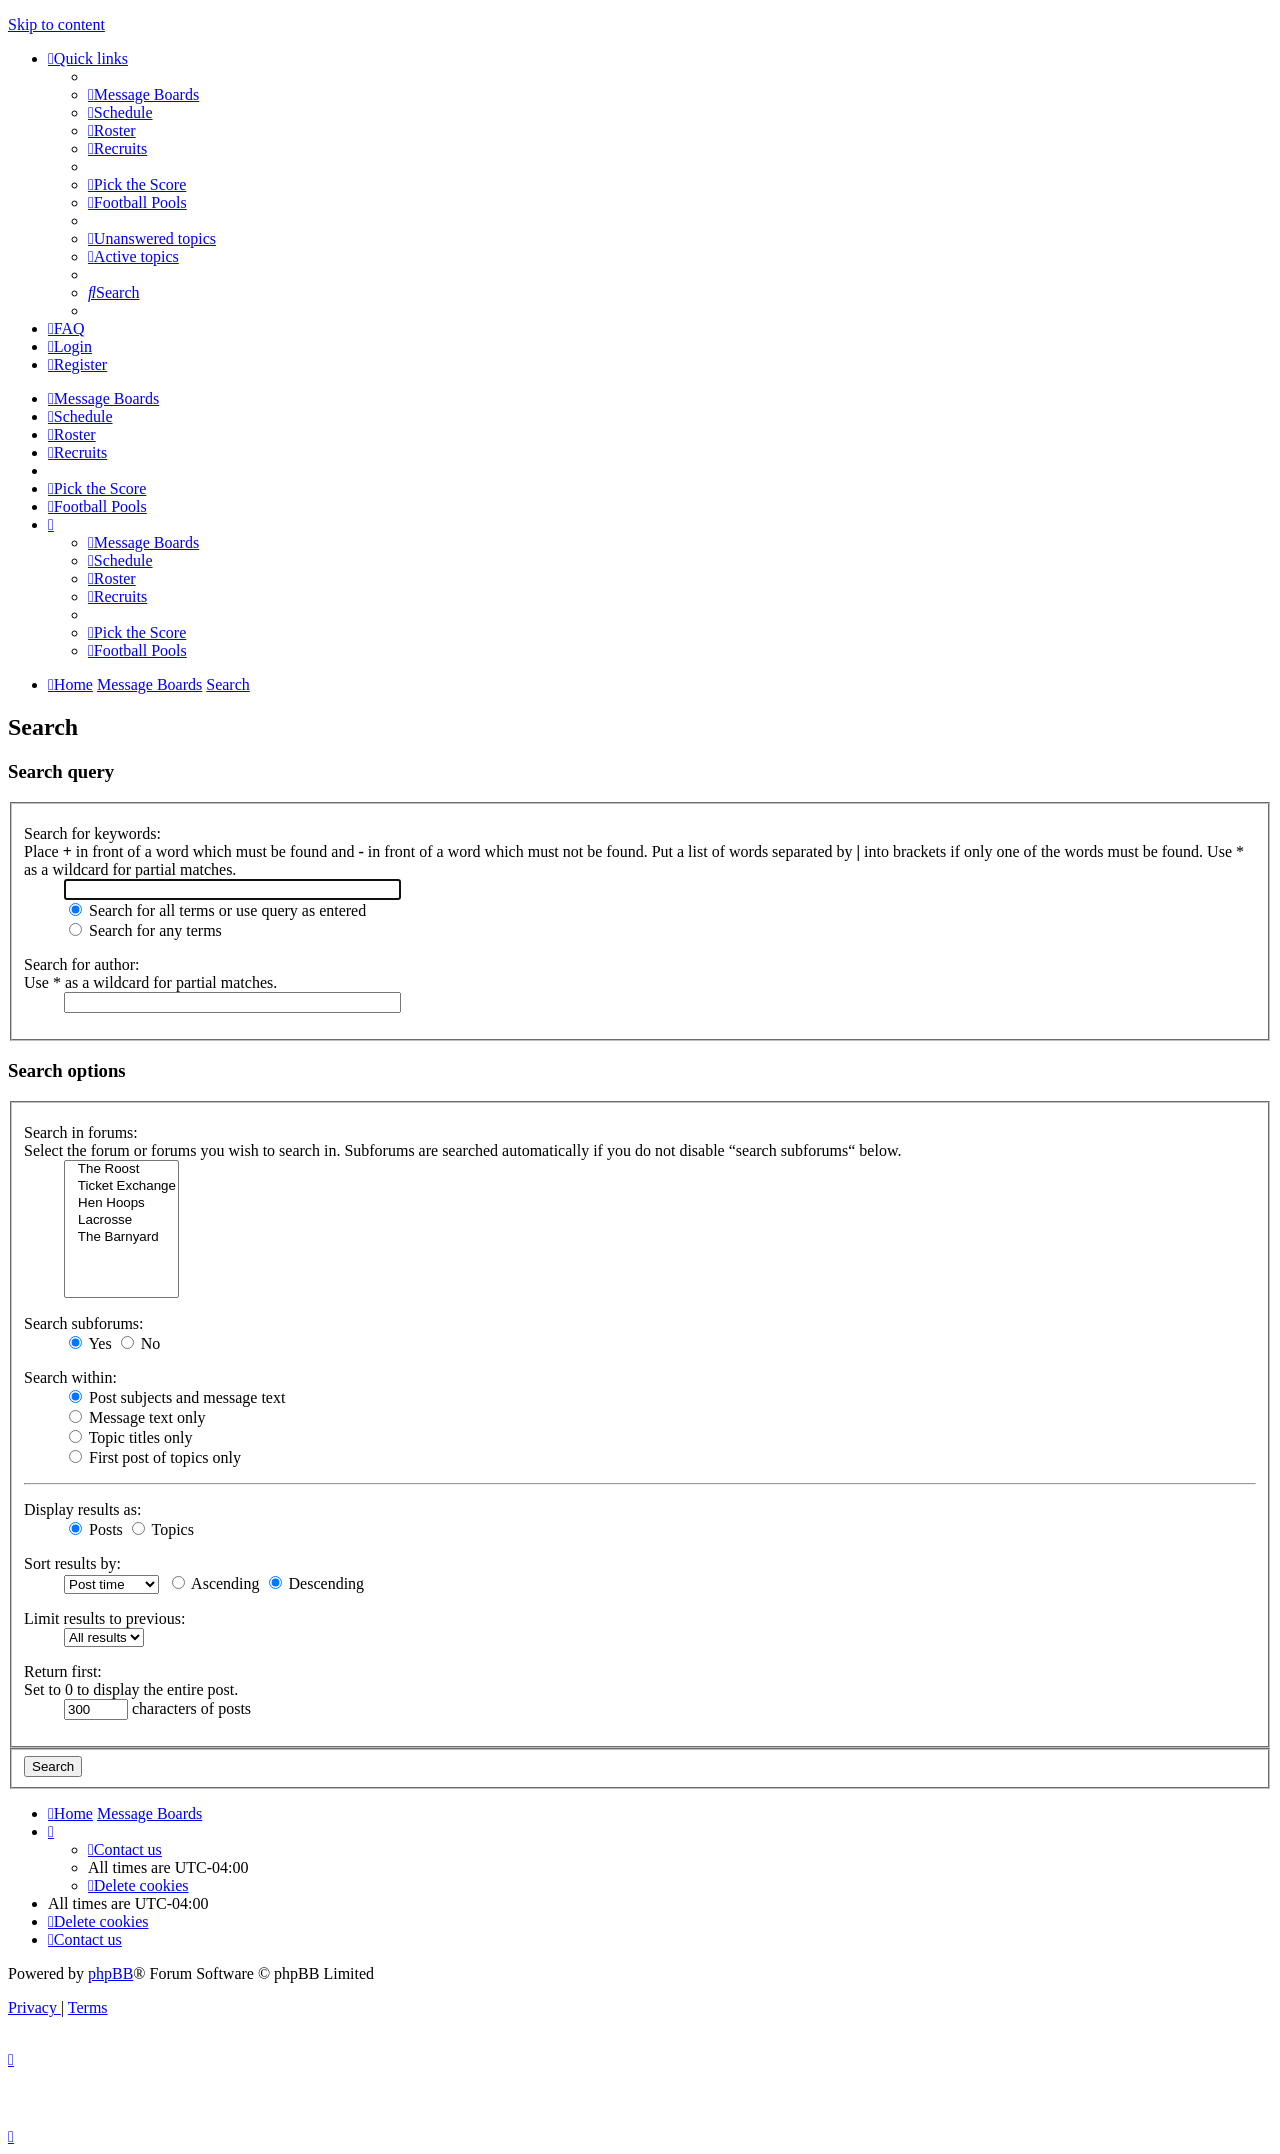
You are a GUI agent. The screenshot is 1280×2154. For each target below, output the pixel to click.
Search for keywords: (92, 833)
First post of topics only (155, 1457)
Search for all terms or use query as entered (217, 910)
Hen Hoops (121, 1203)
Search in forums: (81, 1132)
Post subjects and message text (177, 1397)
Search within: (70, 1377)
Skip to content (56, 24)
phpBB (110, 1973)
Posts (96, 1529)
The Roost (121, 1169)
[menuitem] (143, 94)
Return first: (63, 1671)
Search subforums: (84, 1323)
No (141, 1343)
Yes (90, 1343)
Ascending (216, 1583)
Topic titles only (130, 1437)
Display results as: (82, 1509)
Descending (317, 1583)
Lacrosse (121, 1220)
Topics (163, 1529)
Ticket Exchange (121, 1186)
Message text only (137, 1417)
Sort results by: (72, 1563)
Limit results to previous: (104, 1618)
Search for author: (82, 964)
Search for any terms (145, 930)
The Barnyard (121, 1237)
